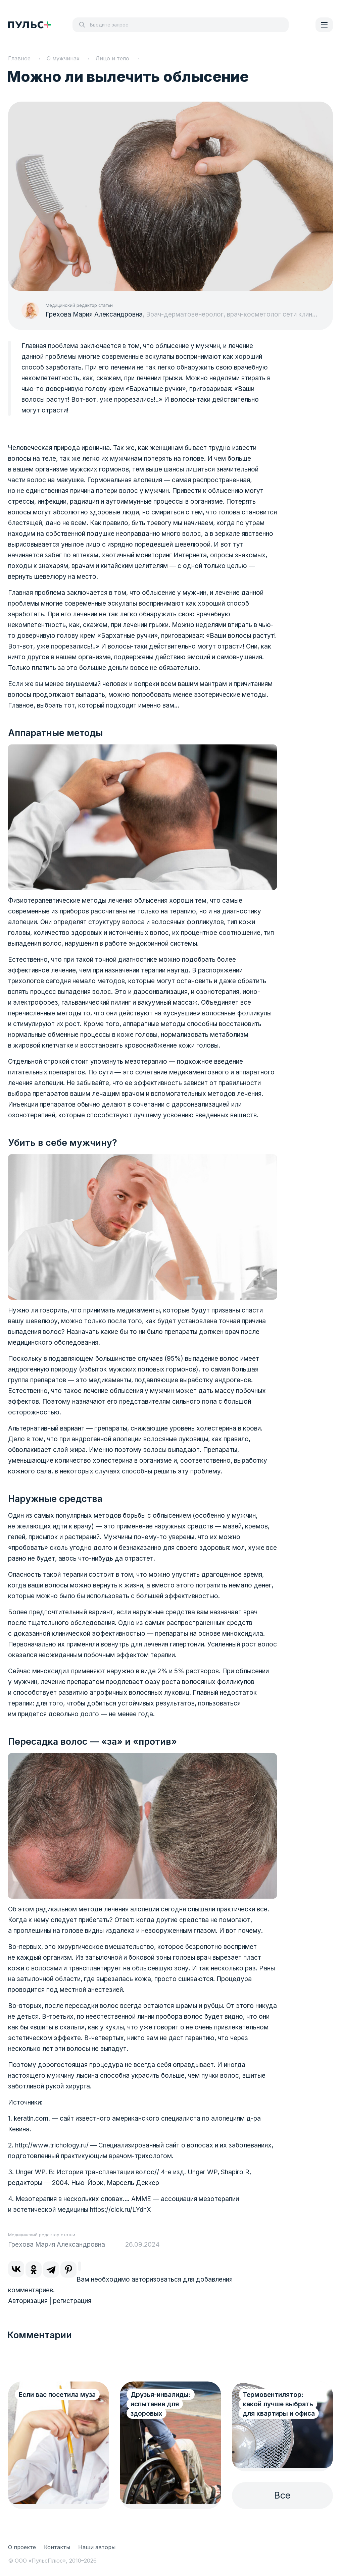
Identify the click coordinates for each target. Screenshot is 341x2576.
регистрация (72, 2301)
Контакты (57, 2547)
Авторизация (28, 2301)
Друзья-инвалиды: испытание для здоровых (161, 2404)
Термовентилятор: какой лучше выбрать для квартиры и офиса (279, 2404)
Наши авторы (96, 2547)
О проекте (22, 2547)
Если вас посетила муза (57, 2395)
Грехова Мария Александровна (94, 314)
